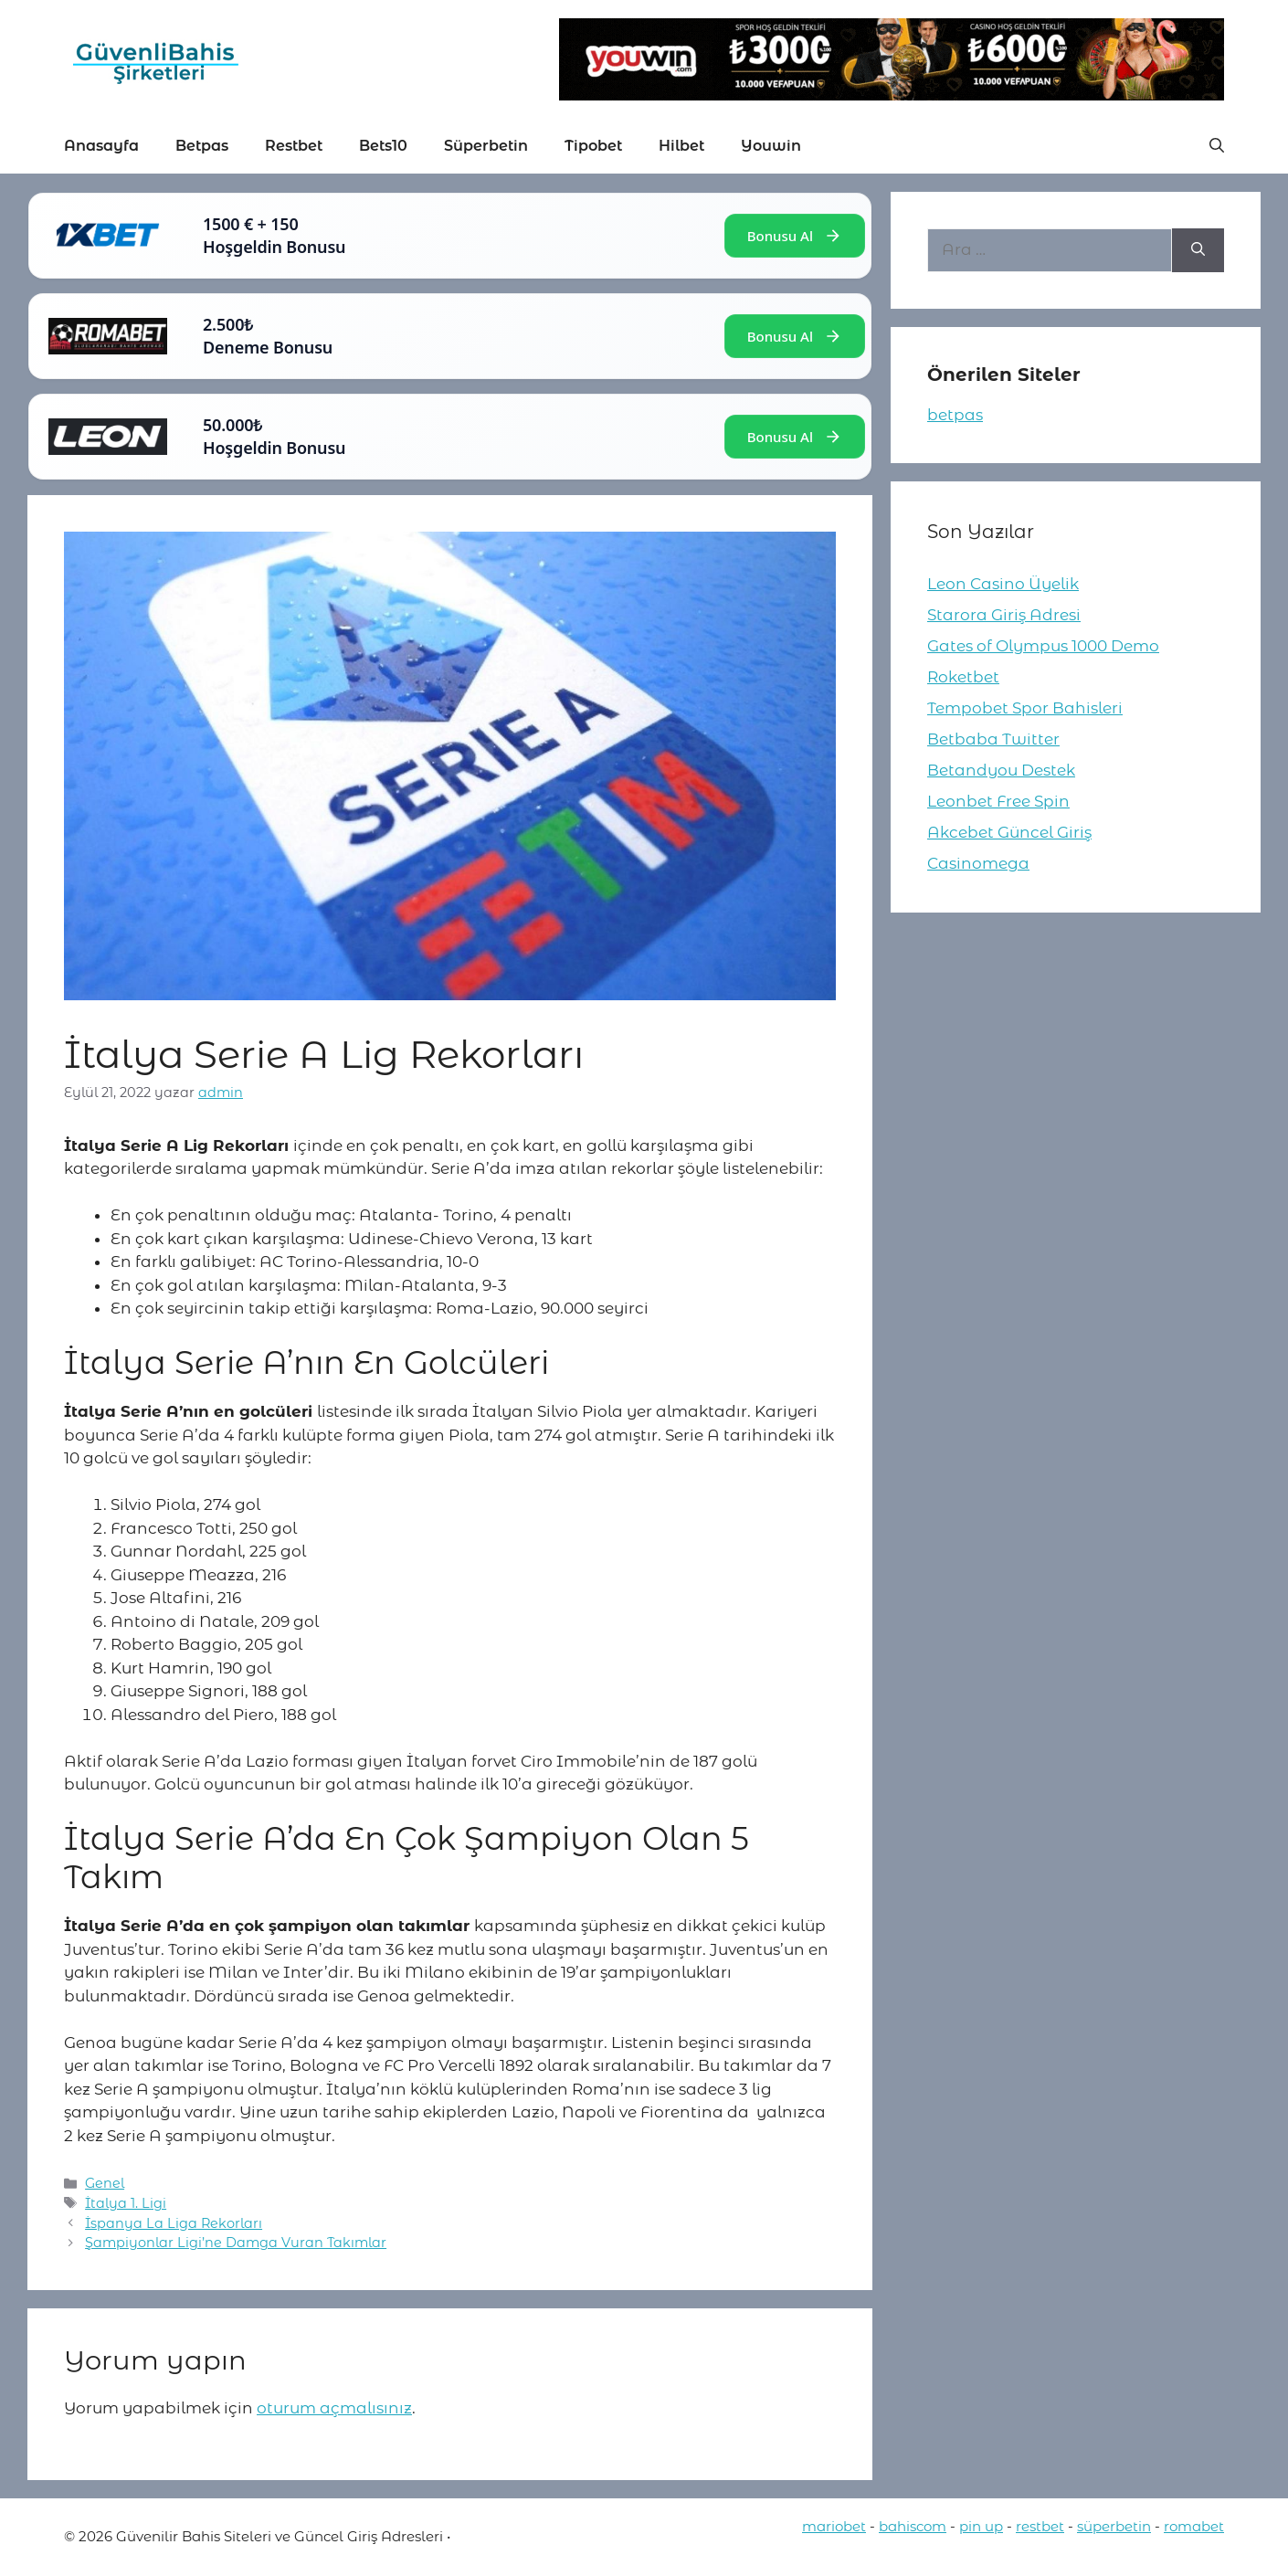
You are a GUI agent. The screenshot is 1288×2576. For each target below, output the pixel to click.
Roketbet (963, 677)
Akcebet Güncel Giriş (1009, 832)
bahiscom (912, 2526)
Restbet (293, 145)
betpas (955, 415)
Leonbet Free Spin (998, 801)
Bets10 (383, 145)
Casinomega (978, 863)
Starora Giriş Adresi (1004, 615)
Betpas (201, 145)
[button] (1216, 146)
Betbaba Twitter (993, 739)
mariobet (834, 2526)
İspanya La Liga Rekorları (173, 2223)
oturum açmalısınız (334, 2408)
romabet (1194, 2526)
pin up (981, 2526)
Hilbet (681, 145)
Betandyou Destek (1001, 770)
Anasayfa (101, 145)
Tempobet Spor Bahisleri (1025, 708)
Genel (104, 2183)
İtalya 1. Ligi (125, 2203)
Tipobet (593, 145)
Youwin (771, 145)
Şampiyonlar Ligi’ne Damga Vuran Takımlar (235, 2242)
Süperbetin (486, 145)
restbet (1040, 2526)
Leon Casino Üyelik (1003, 584)
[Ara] (1198, 250)
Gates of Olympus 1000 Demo (1043, 646)
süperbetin (1114, 2526)
